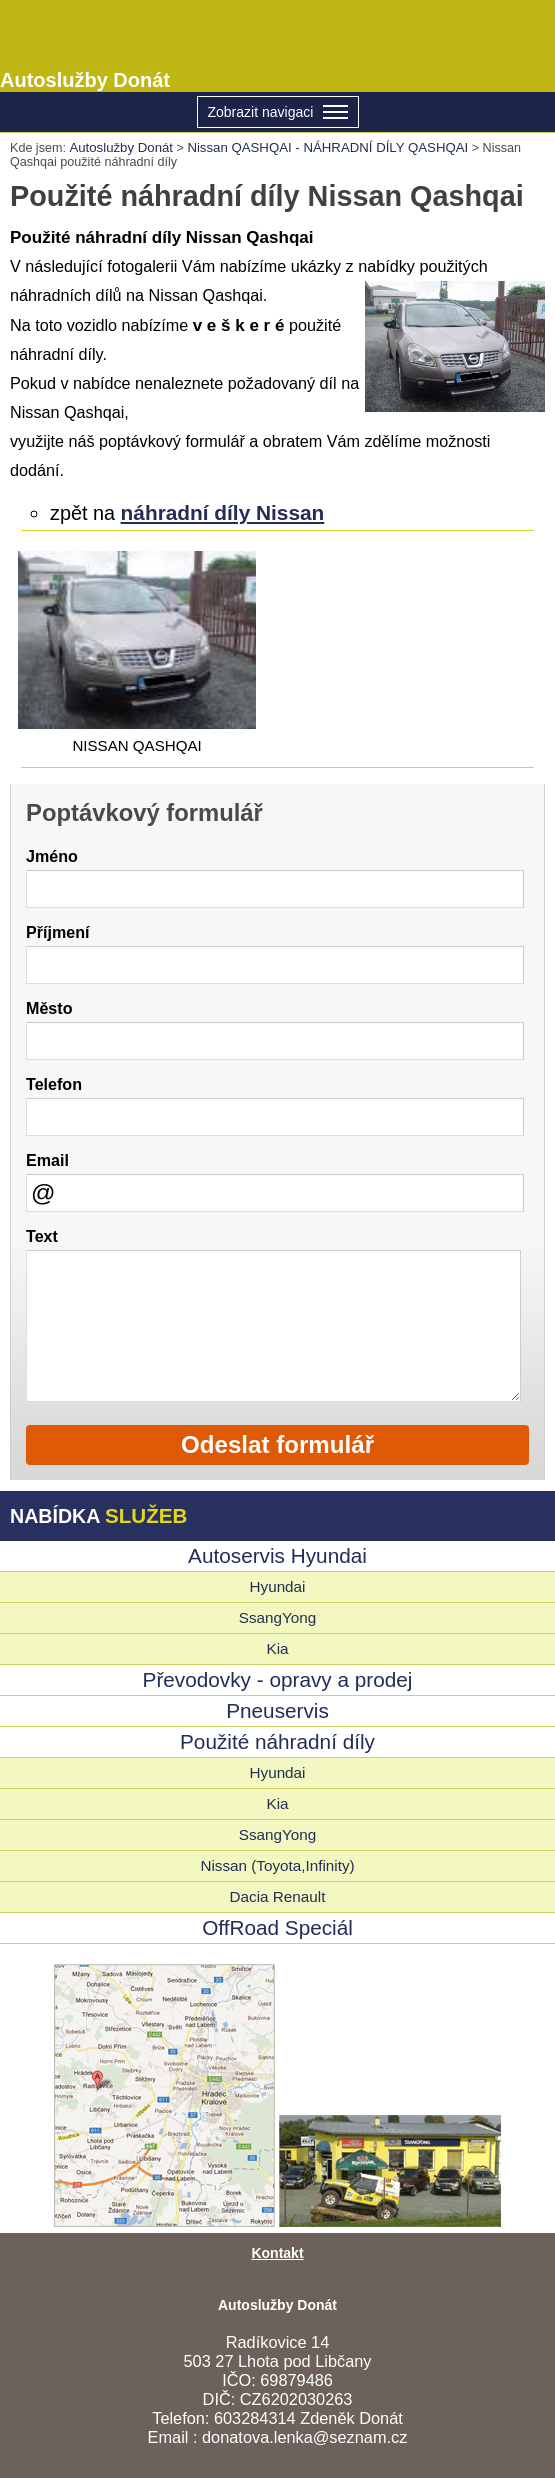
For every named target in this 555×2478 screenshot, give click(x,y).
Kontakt (277, 2253)
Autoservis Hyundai (277, 1555)
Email (47, 1160)
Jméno (52, 856)
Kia (277, 1648)
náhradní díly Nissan (223, 512)
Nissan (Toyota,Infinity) (277, 1865)
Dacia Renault (278, 1896)
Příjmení (57, 932)
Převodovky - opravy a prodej (278, 1679)
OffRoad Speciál (277, 1927)
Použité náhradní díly (277, 1741)
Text (42, 1236)
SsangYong (277, 1617)
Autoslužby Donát (277, 46)
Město (49, 1008)
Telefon (54, 1084)
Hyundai (278, 1586)
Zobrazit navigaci (278, 113)
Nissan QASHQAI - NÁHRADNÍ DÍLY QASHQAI (327, 147)
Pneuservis (277, 1710)
